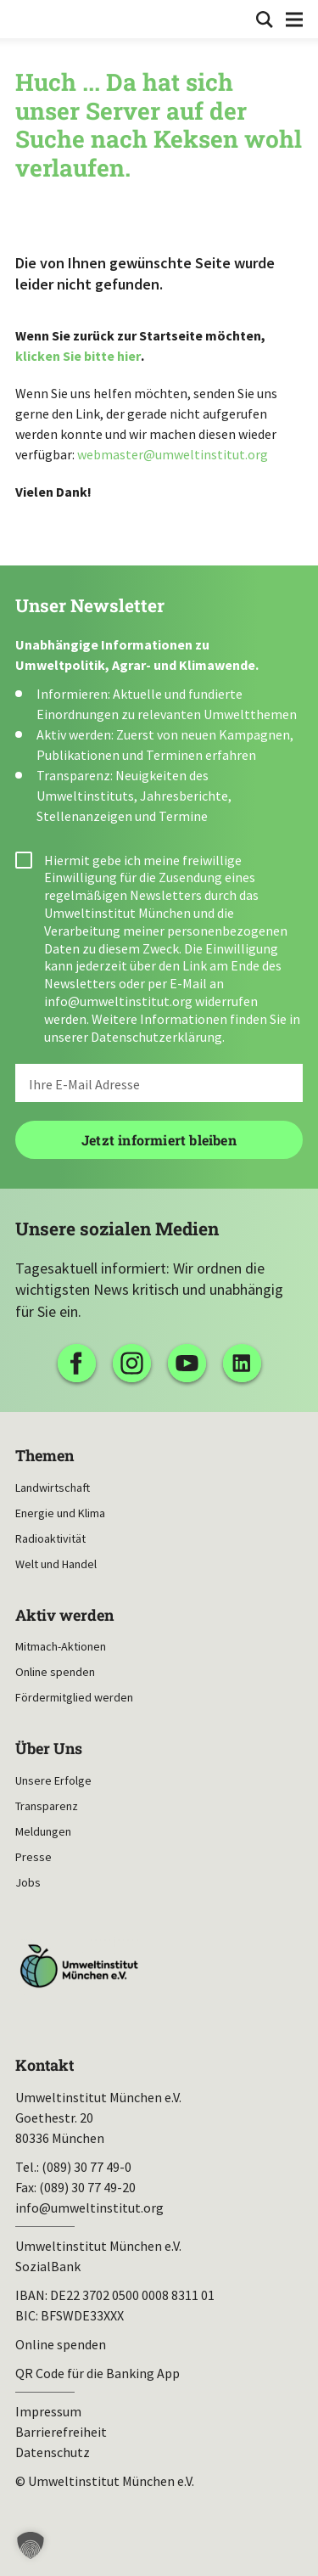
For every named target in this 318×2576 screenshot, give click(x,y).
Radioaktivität (50, 1538)
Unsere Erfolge (53, 1780)
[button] (30, 2545)
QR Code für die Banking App (97, 2373)
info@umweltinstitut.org (118, 1001)
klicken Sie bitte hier (78, 355)
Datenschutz (52, 2452)
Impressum (48, 2411)
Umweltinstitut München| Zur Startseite (26, 17)
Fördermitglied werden (74, 1697)
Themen (44, 1455)
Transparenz (46, 1806)
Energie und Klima (60, 1513)
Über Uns (48, 1748)
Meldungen (43, 1831)
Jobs (28, 1882)
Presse (33, 1857)
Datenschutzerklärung (156, 1036)
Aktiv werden (64, 1615)
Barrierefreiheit (61, 2431)
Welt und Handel (56, 1564)
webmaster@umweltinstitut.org (172, 454)
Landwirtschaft (52, 1487)
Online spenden (55, 1672)
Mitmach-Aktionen (60, 1646)
